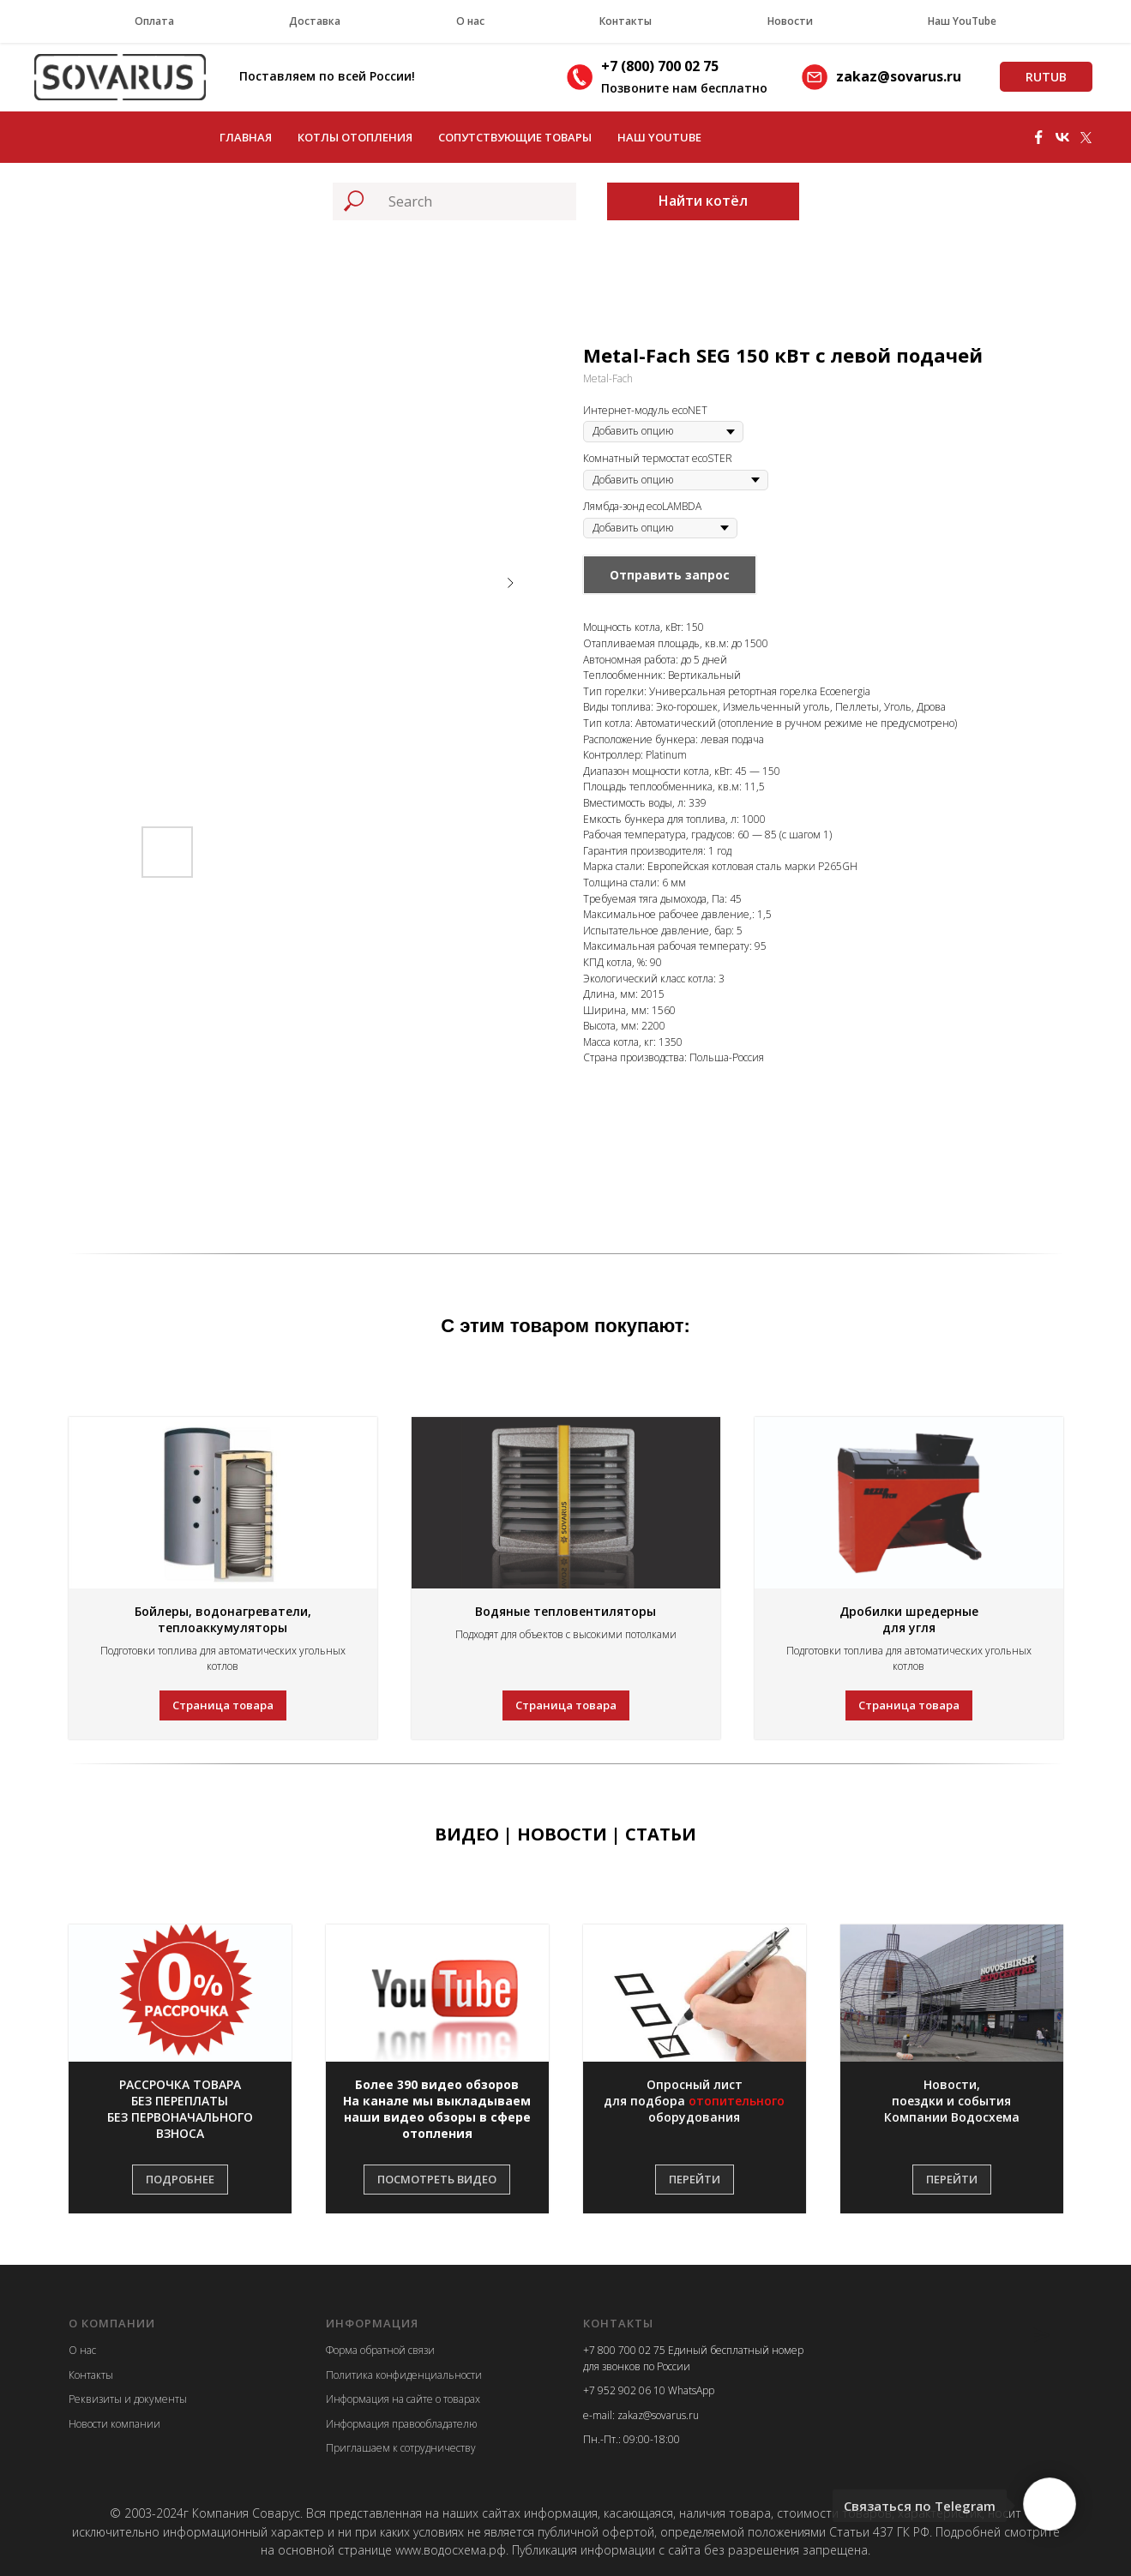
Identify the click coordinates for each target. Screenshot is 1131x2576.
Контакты (625, 21)
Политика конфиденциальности (404, 2375)
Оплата (154, 21)
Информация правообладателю (401, 2424)
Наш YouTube (962, 21)
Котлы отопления (355, 137)
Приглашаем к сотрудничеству (401, 2448)
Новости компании (114, 2424)
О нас (470, 21)
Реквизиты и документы (128, 2399)
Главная (246, 137)
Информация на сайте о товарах (403, 2399)
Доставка (314, 21)
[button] (180, 2109)
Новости (790, 21)
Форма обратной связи (380, 2350)
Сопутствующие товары (515, 137)
